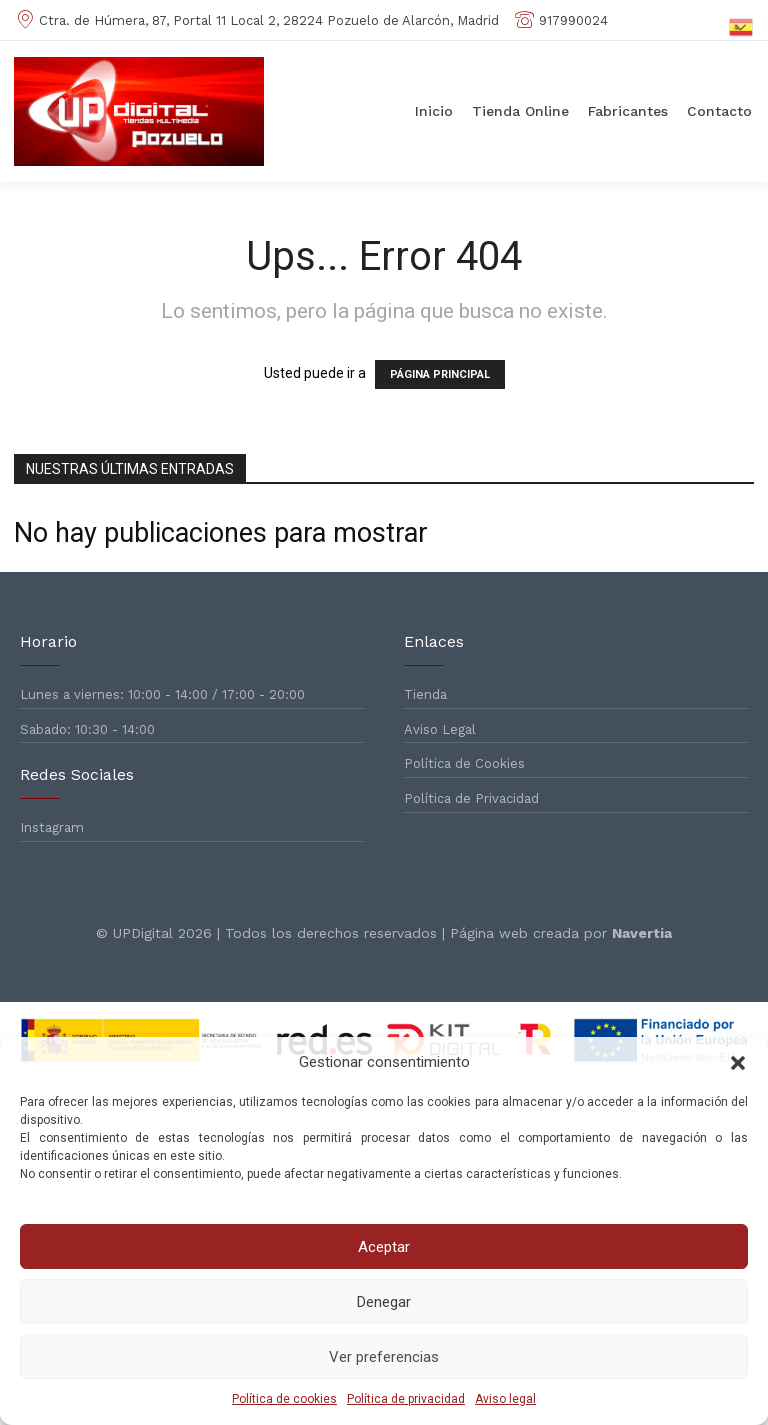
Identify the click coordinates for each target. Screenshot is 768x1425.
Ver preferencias (384, 1357)
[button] (738, 1063)
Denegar (384, 1302)
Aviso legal (505, 1399)
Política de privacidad (406, 1399)
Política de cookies (284, 1399)
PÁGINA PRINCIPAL (440, 374)
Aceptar (384, 1247)
